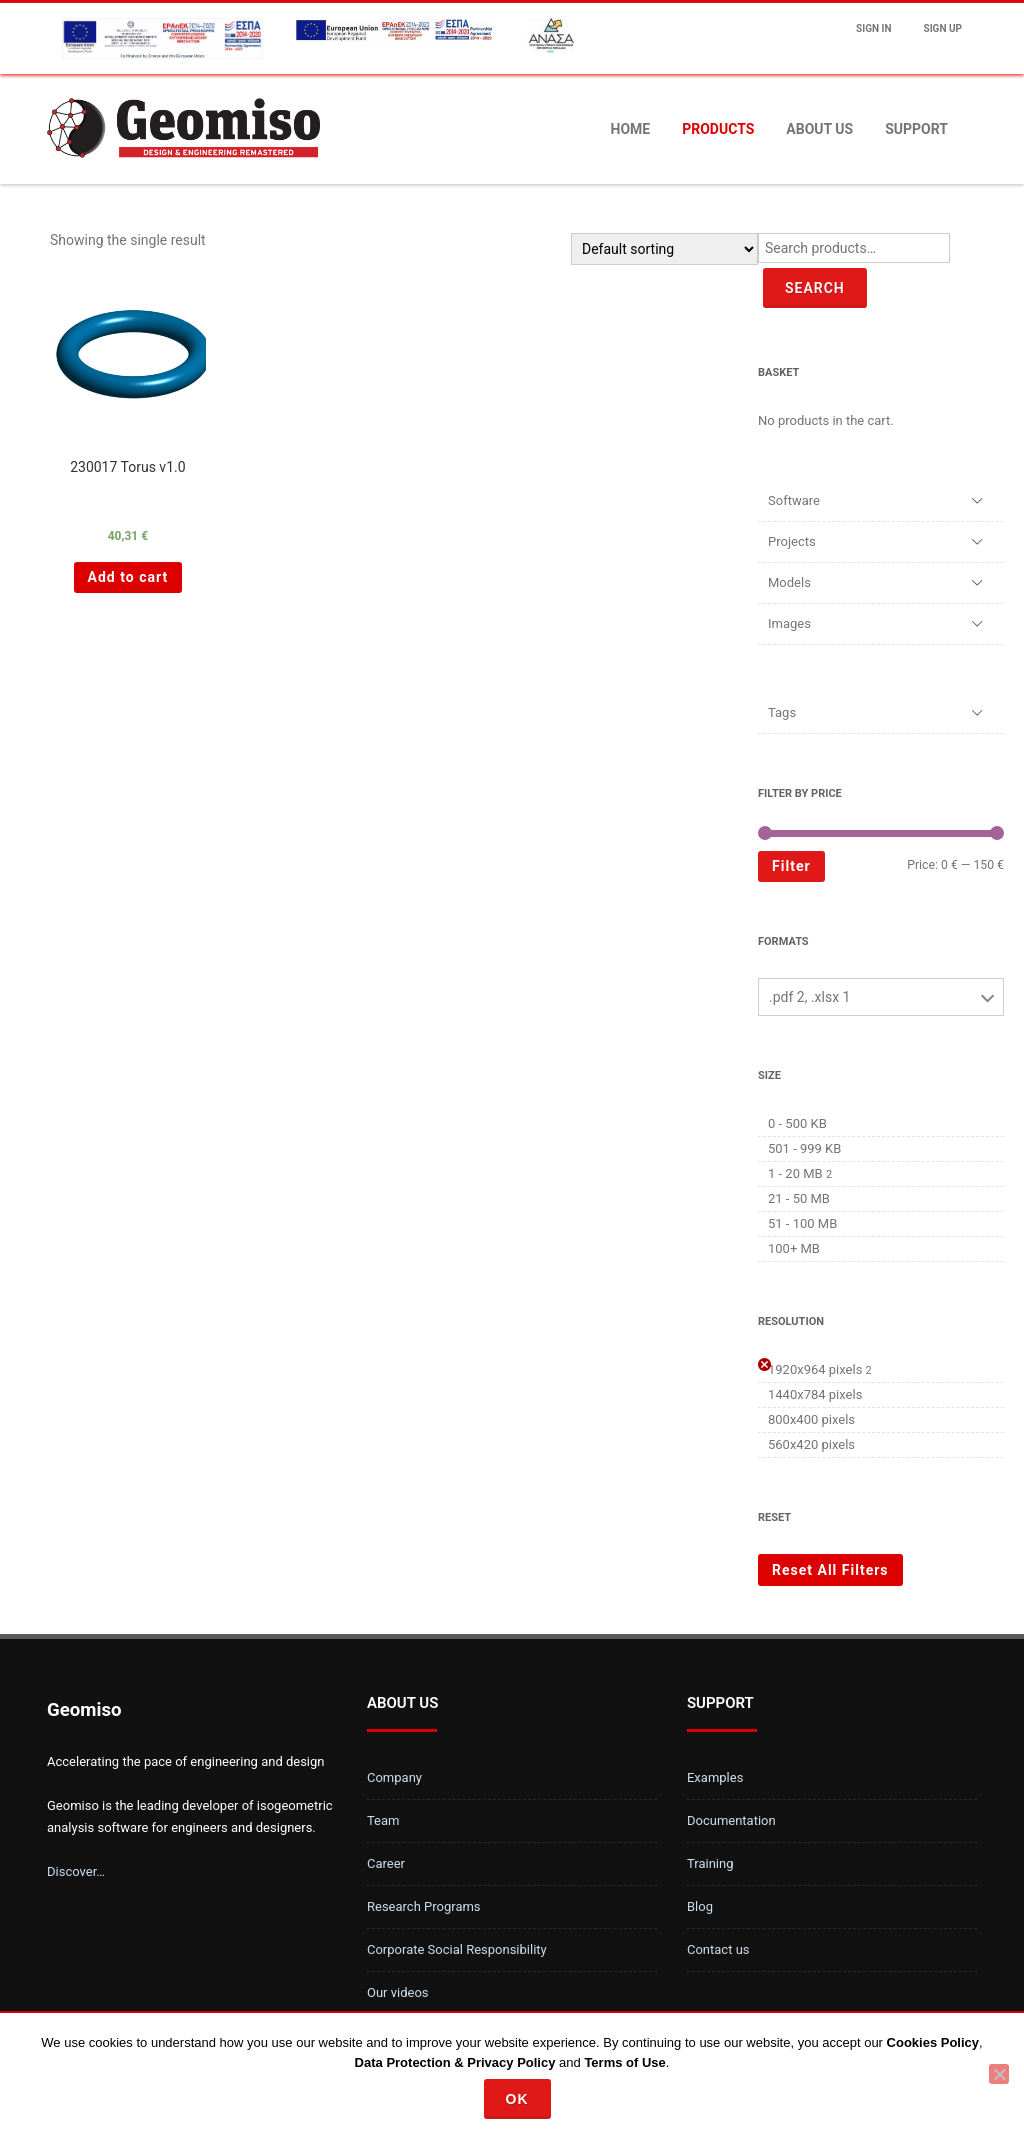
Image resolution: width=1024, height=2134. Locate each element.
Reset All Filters (830, 1570)
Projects (792, 541)
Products (718, 129)
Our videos (398, 1992)
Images (789, 623)
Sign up (943, 28)
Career (386, 1863)
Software (794, 500)
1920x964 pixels (815, 1369)
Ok (517, 2099)
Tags (782, 712)
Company (394, 1777)
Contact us (718, 1949)
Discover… (76, 1871)
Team (383, 1820)
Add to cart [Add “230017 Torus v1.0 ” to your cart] (128, 577)
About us (819, 129)
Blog (700, 1906)
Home (631, 129)
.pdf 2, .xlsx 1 (809, 997)
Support (916, 129)
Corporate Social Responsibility (457, 1949)
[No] (999, 2074)
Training (710, 1863)
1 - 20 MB (795, 1173)
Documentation (731, 1820)
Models (789, 582)
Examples (715, 1777)
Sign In (873, 28)
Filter (791, 866)
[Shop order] (664, 249)
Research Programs (424, 1906)
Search (815, 288)
